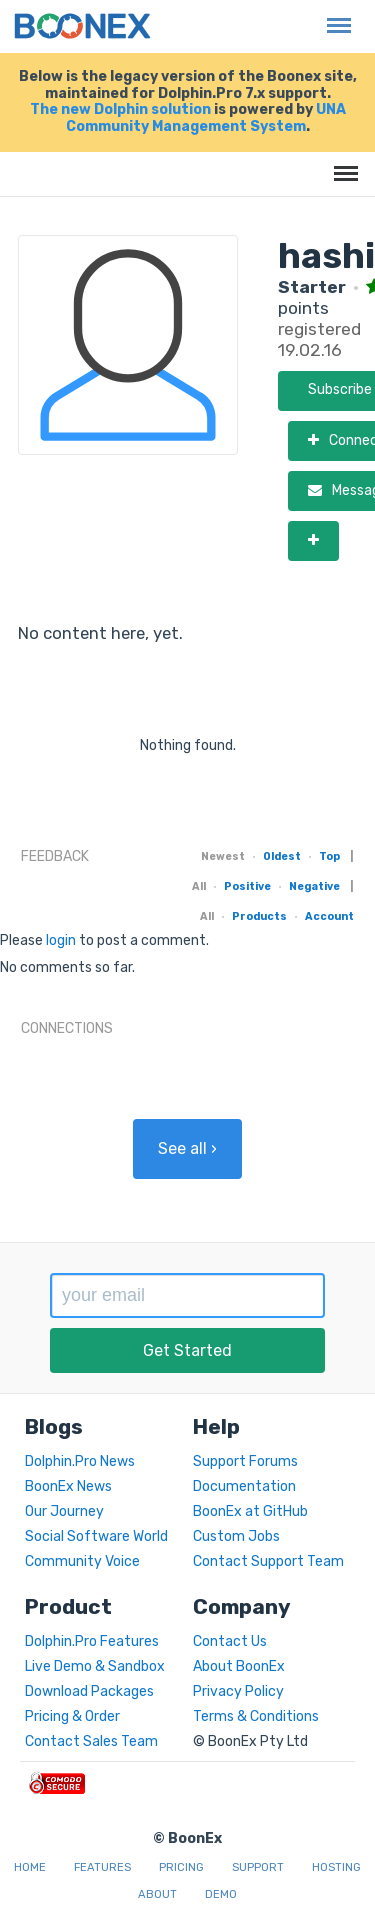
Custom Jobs (236, 1536)
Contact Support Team (268, 1561)
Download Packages (89, 1691)
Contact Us (230, 1641)
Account (329, 916)
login (61, 940)
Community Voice (82, 1561)
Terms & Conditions (256, 1716)
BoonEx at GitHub (250, 1511)
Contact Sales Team (91, 1741)
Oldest (282, 856)
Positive (247, 886)
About (157, 1894)
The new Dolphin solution (120, 109)
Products (259, 916)
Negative (314, 886)
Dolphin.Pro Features (92, 1641)
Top (329, 856)
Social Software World (96, 1536)
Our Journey (64, 1511)
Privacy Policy (238, 1691)
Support (258, 1867)
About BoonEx (239, 1666)
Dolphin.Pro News (80, 1461)
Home (30, 1867)
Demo (221, 1894)
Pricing (181, 1867)
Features (102, 1867)
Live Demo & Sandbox (95, 1666)
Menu (334, 15)
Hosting (336, 1867)
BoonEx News (68, 1486)
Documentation (244, 1486)
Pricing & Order (72, 1716)
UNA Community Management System (206, 118)
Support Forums (245, 1461)
